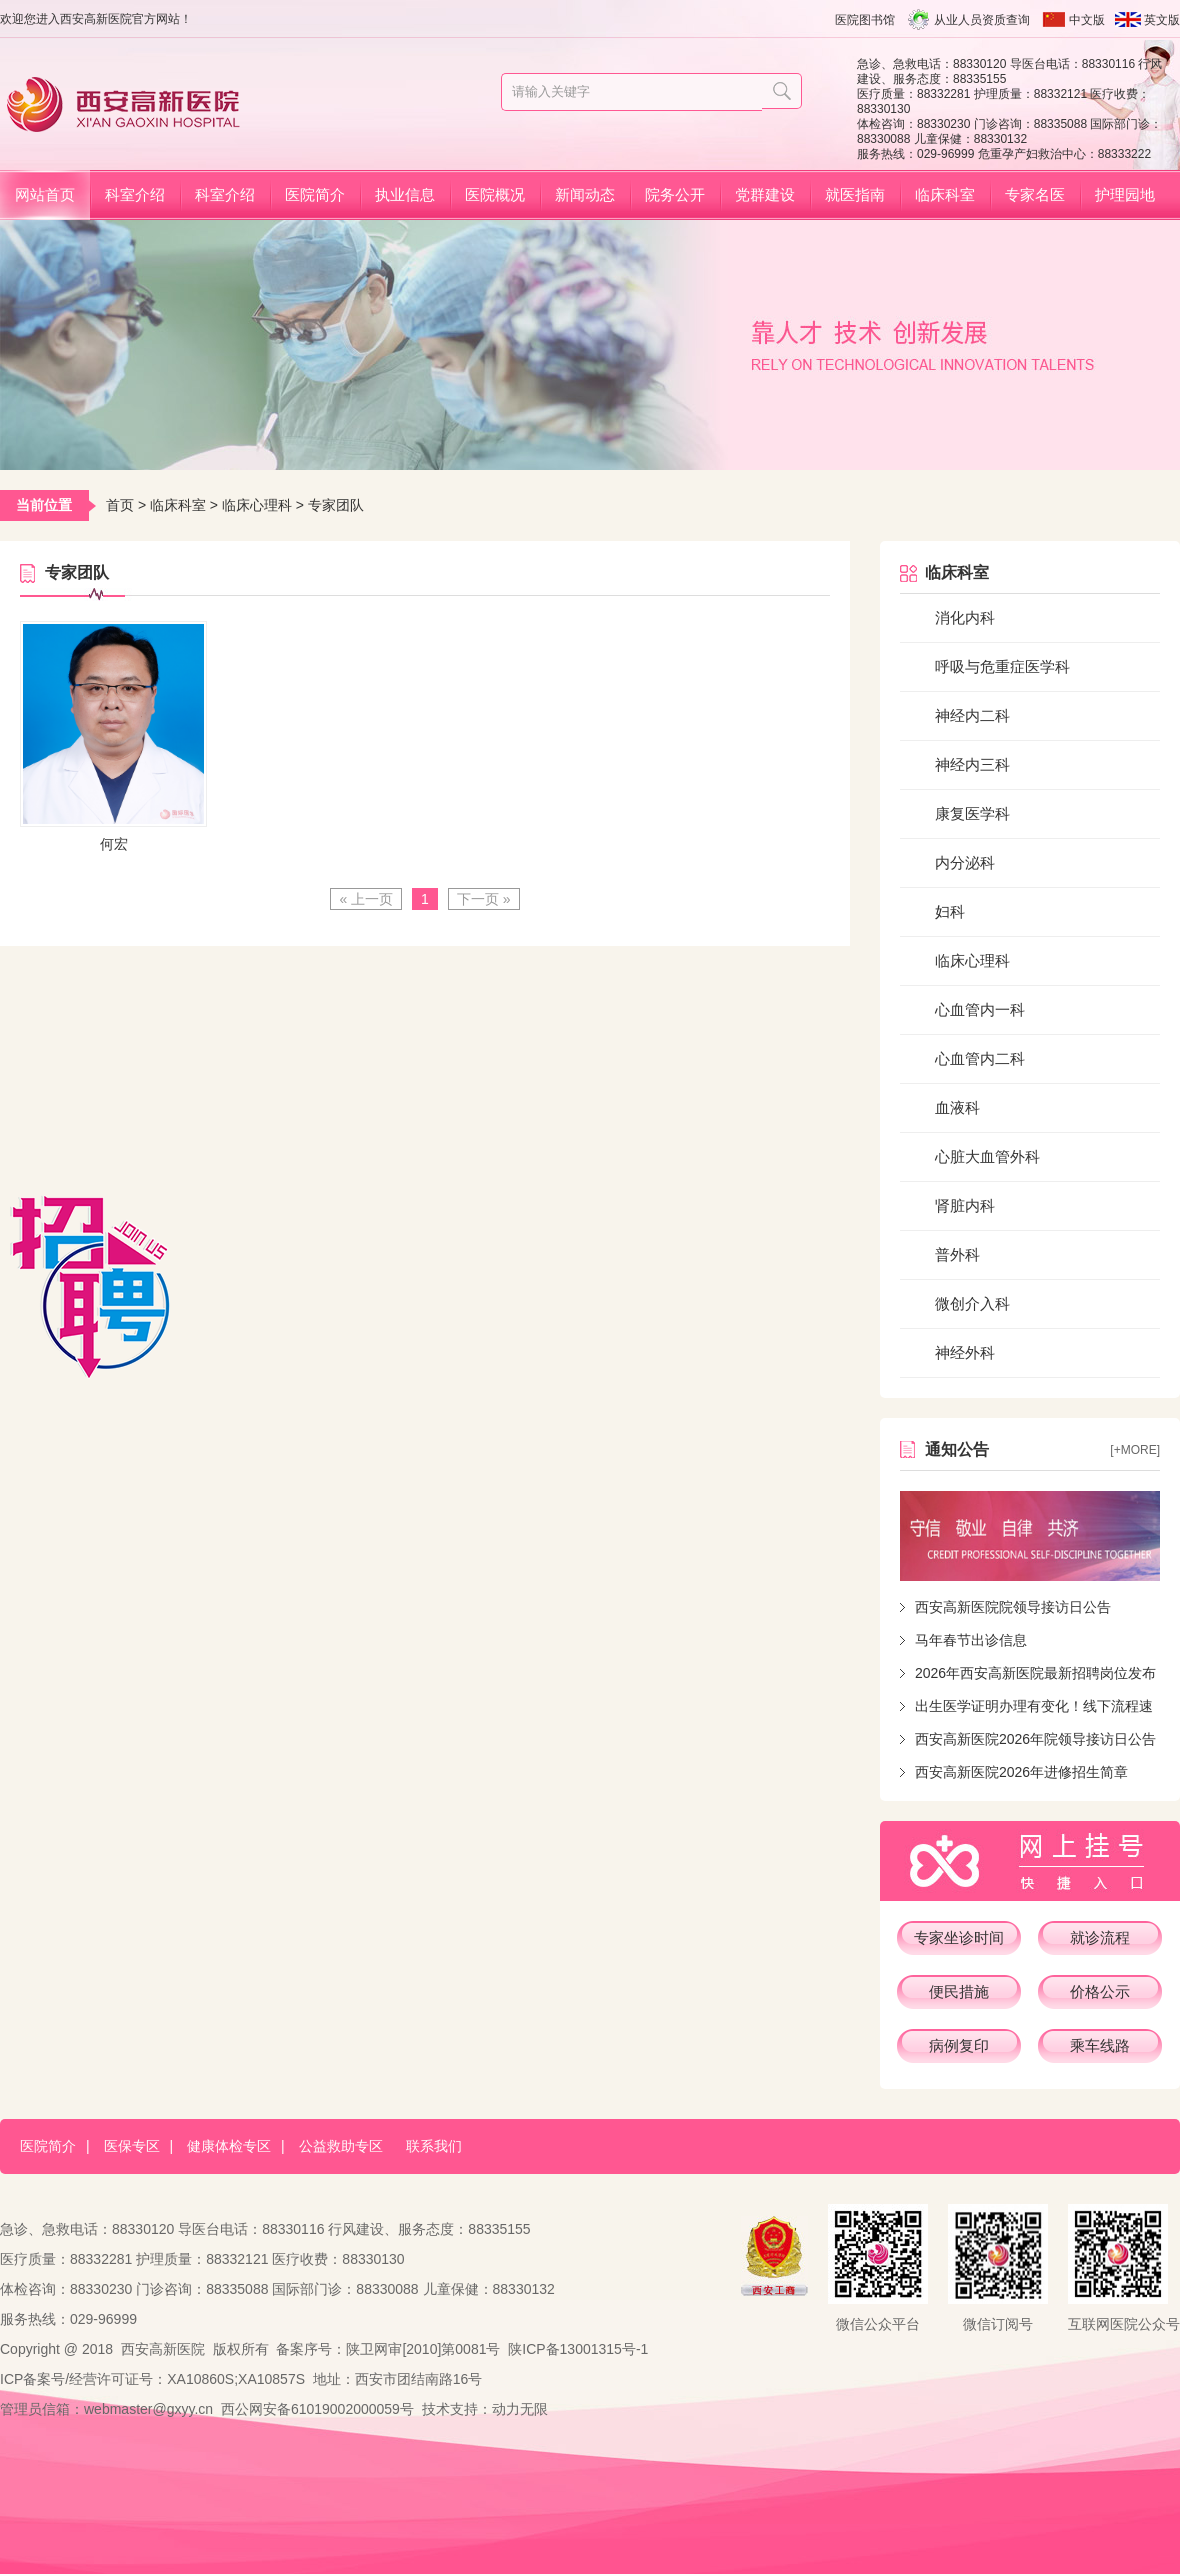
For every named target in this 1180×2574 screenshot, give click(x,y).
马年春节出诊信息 (971, 1640)
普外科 (957, 1254)
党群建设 (765, 194)
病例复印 (959, 2045)
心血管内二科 (980, 1058)
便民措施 (959, 1991)
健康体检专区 (229, 2146)
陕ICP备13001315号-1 (578, 2349)
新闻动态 (585, 194)
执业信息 (405, 194)
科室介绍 (135, 194)
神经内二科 (972, 715)
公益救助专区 (341, 2146)
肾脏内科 (965, 1205)
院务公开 (675, 194)
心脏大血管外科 (987, 1156)
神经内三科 (972, 764)
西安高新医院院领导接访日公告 (1013, 1607)
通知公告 (957, 1449)
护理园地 (1125, 194)
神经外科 (965, 1352)
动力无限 (520, 2409)
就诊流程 (1100, 1937)
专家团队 (336, 505)
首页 (120, 505)
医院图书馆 (865, 20)
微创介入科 (972, 1303)
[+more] (1135, 1450)
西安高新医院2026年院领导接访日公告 (1035, 1739)
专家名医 (1035, 194)
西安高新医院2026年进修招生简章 (1021, 1772)
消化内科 (965, 617)
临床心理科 (257, 505)
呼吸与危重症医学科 (1002, 666)
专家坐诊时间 (959, 1937)
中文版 (1087, 20)
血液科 (957, 1107)
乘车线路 (1100, 2045)
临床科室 (945, 194)
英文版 (1162, 20)
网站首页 (45, 194)
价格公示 (1100, 1991)
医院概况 (495, 194)
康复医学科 (972, 813)
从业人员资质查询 (982, 20)
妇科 (950, 911)
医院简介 (315, 194)
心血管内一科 (980, 1009)
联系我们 (434, 2146)
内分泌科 (965, 862)
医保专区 (132, 2146)
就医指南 (855, 194)
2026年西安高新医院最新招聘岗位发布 (1035, 1673)
